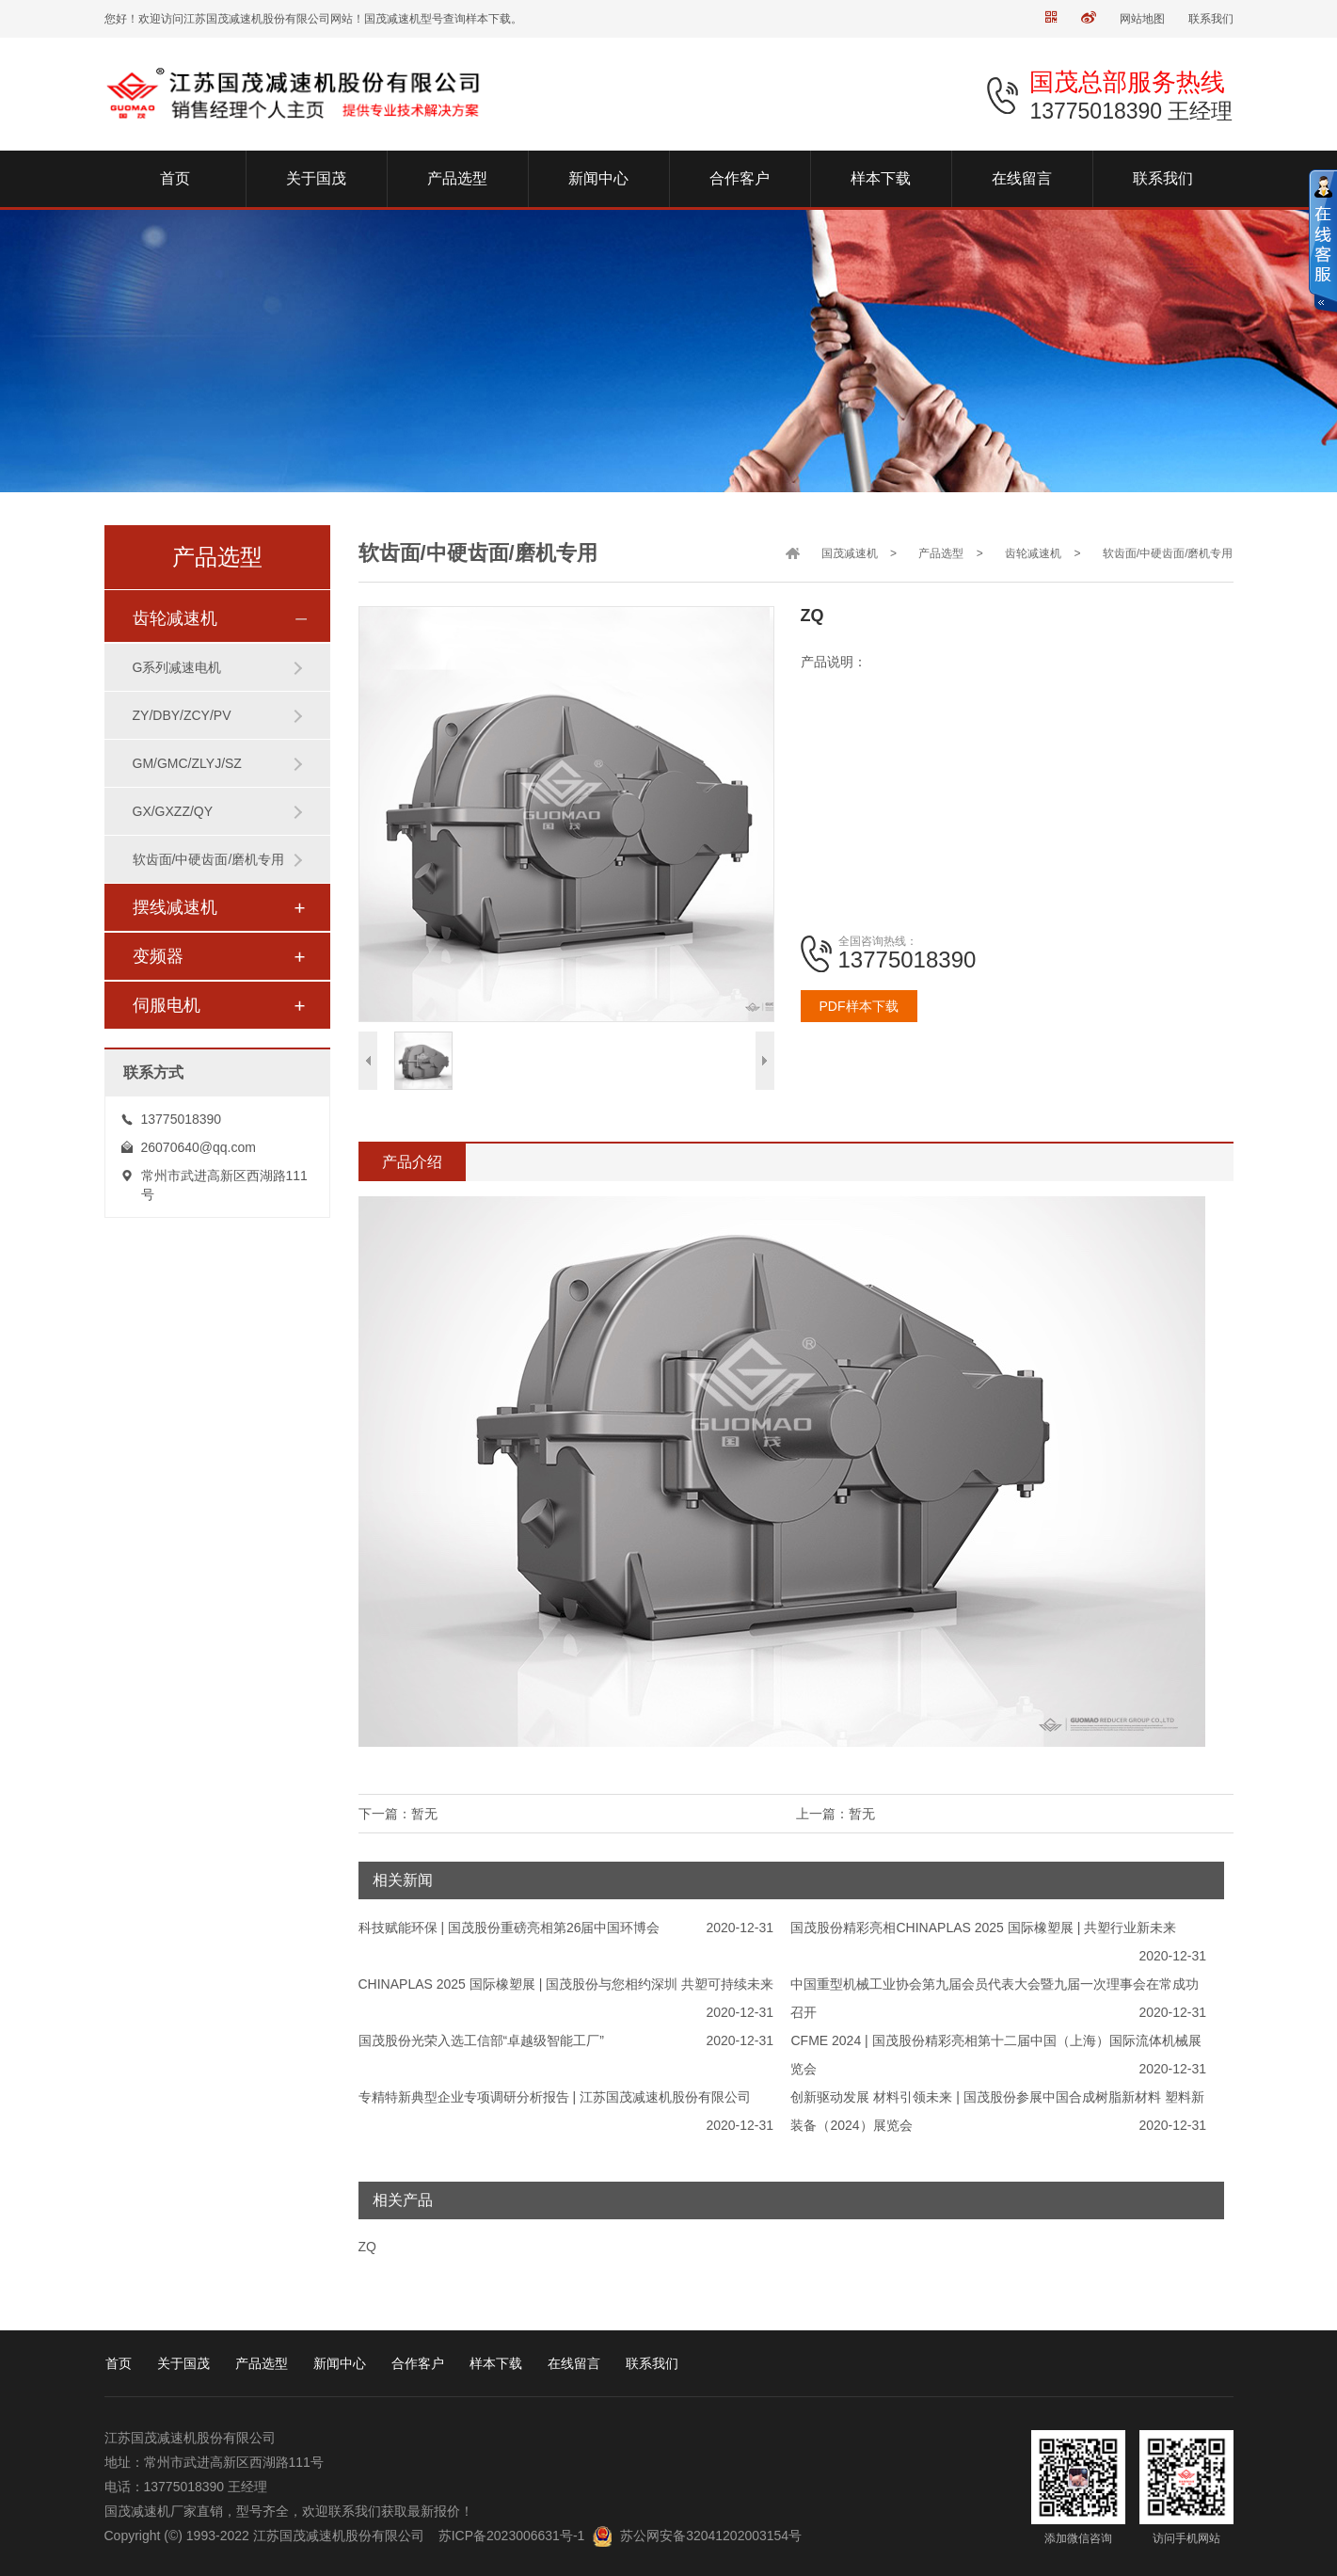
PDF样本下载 (859, 1006)
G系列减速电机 (177, 667)
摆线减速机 (175, 907)
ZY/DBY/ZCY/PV (182, 715)
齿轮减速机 (175, 618)
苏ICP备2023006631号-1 (511, 2535)
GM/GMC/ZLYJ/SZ (187, 763)
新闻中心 (339, 2363)
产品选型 (940, 553)
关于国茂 (183, 2363)
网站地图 (1142, 18)
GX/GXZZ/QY (173, 811)
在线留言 (574, 2363)
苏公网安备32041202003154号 (711, 2535)
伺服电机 (166, 1005)
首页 (118, 2363)
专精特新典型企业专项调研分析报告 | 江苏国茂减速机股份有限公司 (554, 2096)
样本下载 (496, 2363)
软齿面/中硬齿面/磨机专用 (209, 859)
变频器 (158, 956)
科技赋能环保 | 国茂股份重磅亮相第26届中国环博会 (509, 1927)
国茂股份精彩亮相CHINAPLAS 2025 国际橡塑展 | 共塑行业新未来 (983, 1927)
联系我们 (1211, 18)
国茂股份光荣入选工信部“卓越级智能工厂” (481, 2040)
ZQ (367, 2246)
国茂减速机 (849, 553)
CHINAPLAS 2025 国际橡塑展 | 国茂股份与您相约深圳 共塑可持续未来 (566, 1984)
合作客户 (417, 2363)
